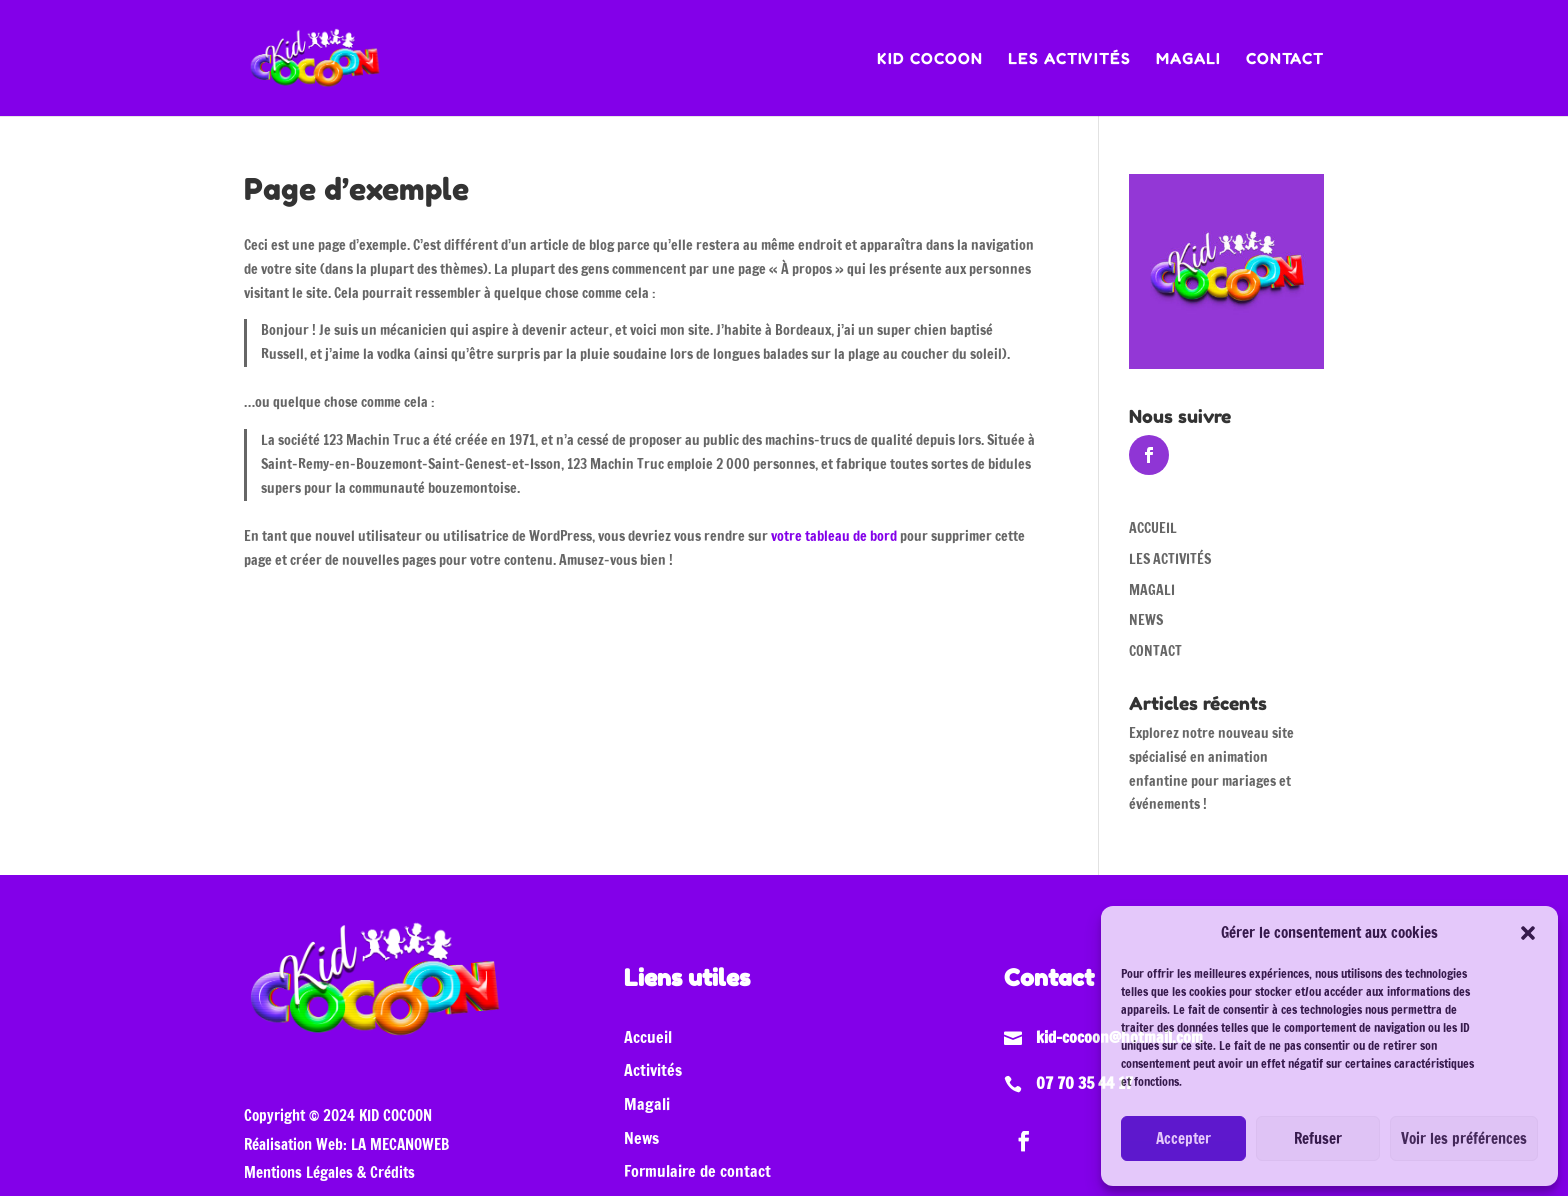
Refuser (1318, 1138)
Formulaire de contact (697, 1171)
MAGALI (1188, 59)
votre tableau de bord (834, 536)
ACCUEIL (1153, 528)
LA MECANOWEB (400, 1144)
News (641, 1138)
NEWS (1146, 620)
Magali (647, 1104)
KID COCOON (930, 59)
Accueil (648, 1037)
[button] (1528, 933)
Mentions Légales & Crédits (329, 1172)
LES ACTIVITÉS (1069, 59)
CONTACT (1285, 59)
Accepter (1183, 1138)
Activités (653, 1070)
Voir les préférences (1464, 1138)
